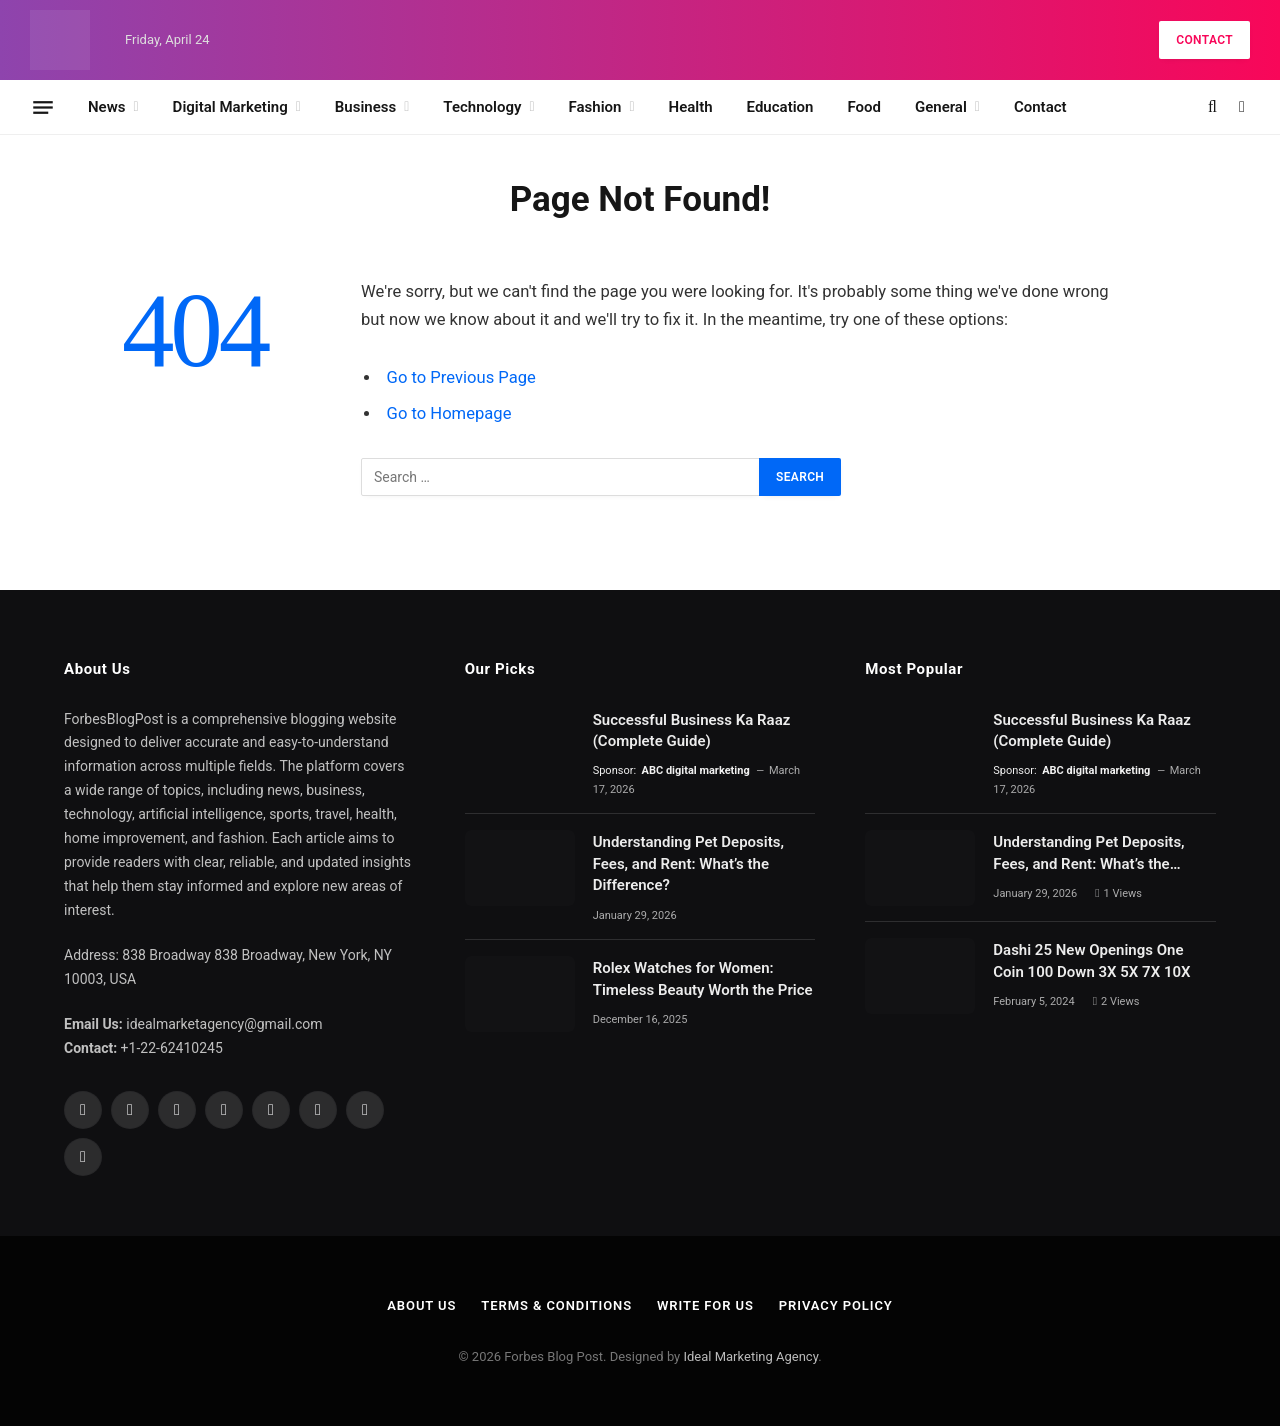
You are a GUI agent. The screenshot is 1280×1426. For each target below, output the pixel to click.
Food (864, 107)
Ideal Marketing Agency (750, 1356)
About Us (421, 1305)
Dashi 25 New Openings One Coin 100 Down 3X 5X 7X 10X (1093, 960)
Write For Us (705, 1305)
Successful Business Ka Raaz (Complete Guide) (692, 730)
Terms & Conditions (556, 1305)
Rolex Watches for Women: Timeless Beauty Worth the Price (703, 978)
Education (780, 107)
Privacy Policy (836, 1305)
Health (691, 107)
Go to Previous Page (461, 377)
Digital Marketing (230, 107)
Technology (482, 107)
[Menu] (43, 107)
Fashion (595, 107)
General (941, 107)
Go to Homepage (449, 413)
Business (365, 107)
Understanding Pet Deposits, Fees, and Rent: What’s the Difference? (688, 863)
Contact (1204, 40)
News (106, 107)
